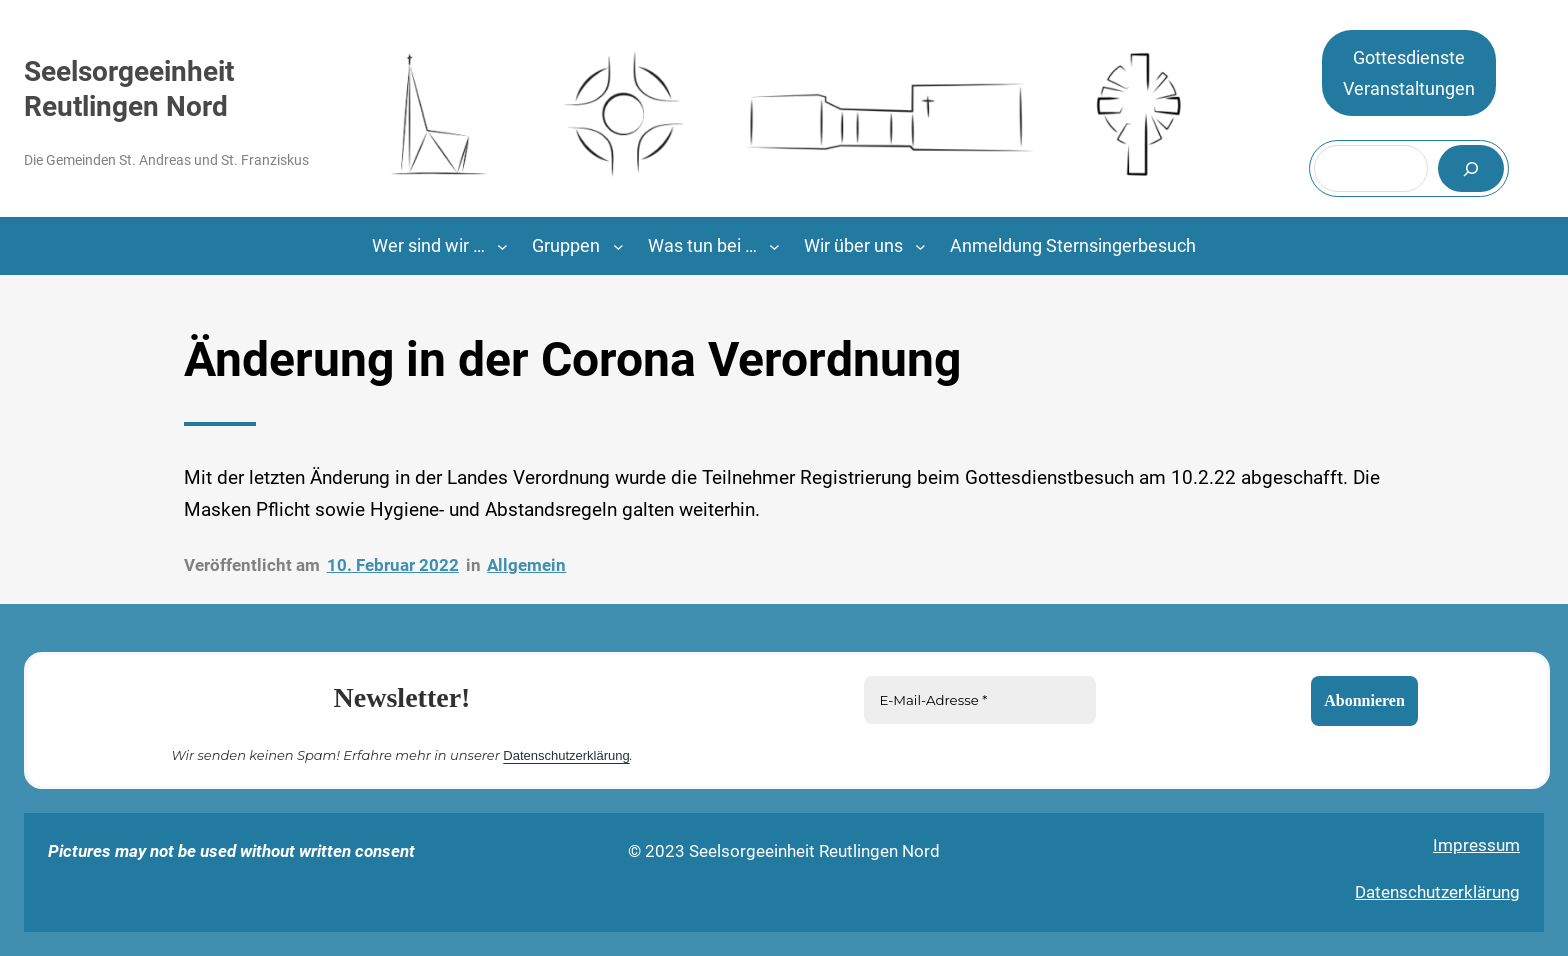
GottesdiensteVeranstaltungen (1409, 73)
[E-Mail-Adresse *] (980, 700)
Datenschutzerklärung (566, 755)
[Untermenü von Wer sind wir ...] (502, 246)
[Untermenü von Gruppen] (618, 246)
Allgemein (526, 565)
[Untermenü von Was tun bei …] (774, 246)
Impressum (1476, 845)
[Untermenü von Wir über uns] (920, 246)
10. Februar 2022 (393, 565)
